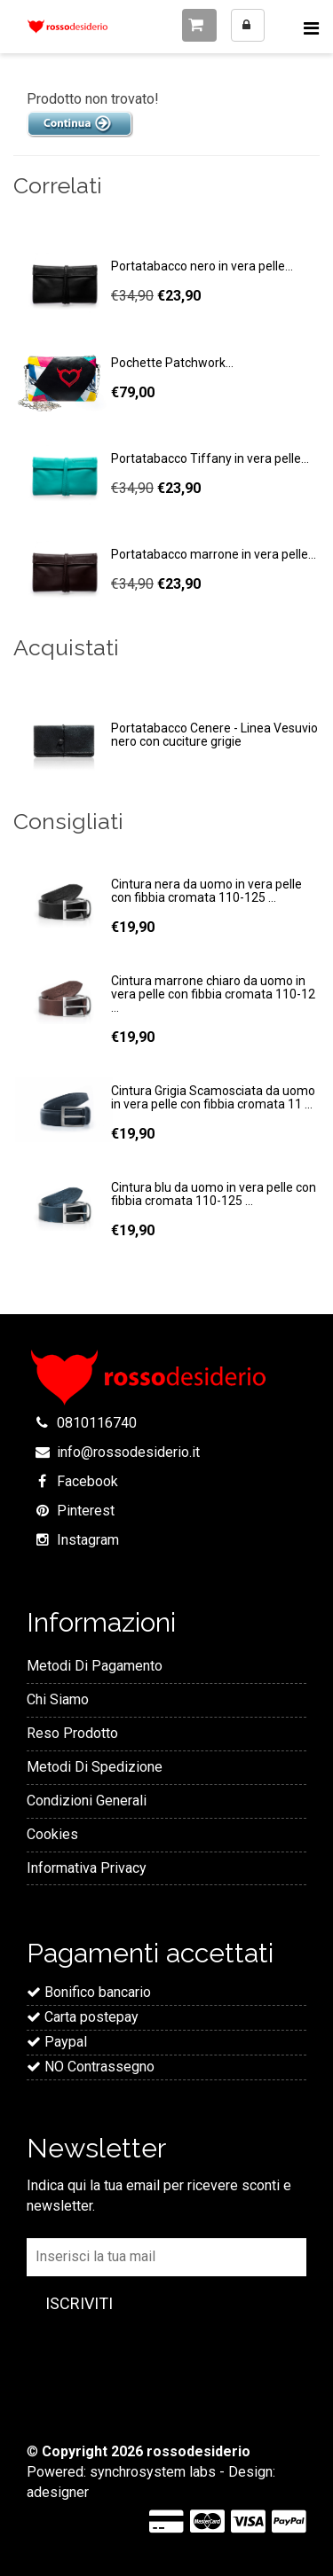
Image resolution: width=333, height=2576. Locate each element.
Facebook (87, 1481)
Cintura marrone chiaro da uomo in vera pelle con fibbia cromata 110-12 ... (213, 994)
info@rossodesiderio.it (128, 1452)
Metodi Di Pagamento (95, 1665)
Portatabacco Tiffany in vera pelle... (210, 458)
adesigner (58, 2492)
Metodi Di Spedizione (95, 1766)
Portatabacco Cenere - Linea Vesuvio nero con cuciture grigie (214, 734)
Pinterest (86, 1510)
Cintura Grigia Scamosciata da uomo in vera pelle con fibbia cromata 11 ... (213, 1097)
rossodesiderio (198, 2451)
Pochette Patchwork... (172, 363)
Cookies (52, 1834)
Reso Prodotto (72, 1733)
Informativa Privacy (87, 1868)
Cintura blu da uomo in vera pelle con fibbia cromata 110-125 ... (213, 1194)
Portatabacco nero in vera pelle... (202, 266)
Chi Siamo (58, 1699)
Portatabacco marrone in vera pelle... (213, 554)
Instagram (88, 1539)
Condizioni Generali (87, 1800)
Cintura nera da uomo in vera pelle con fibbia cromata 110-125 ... (206, 890)
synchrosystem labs (153, 2471)
